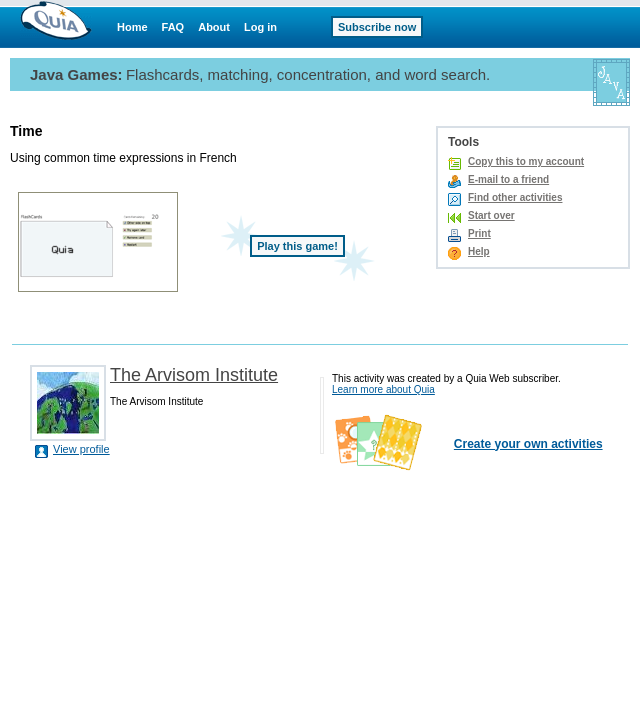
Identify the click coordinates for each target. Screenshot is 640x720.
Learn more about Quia (383, 389)
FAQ (173, 27)
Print (479, 233)
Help (479, 251)
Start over (491, 215)
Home (132, 27)
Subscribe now (377, 27)
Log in (260, 27)
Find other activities (515, 197)
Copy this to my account (526, 161)
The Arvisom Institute (194, 375)
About (214, 27)
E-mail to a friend (508, 179)
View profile (81, 449)
